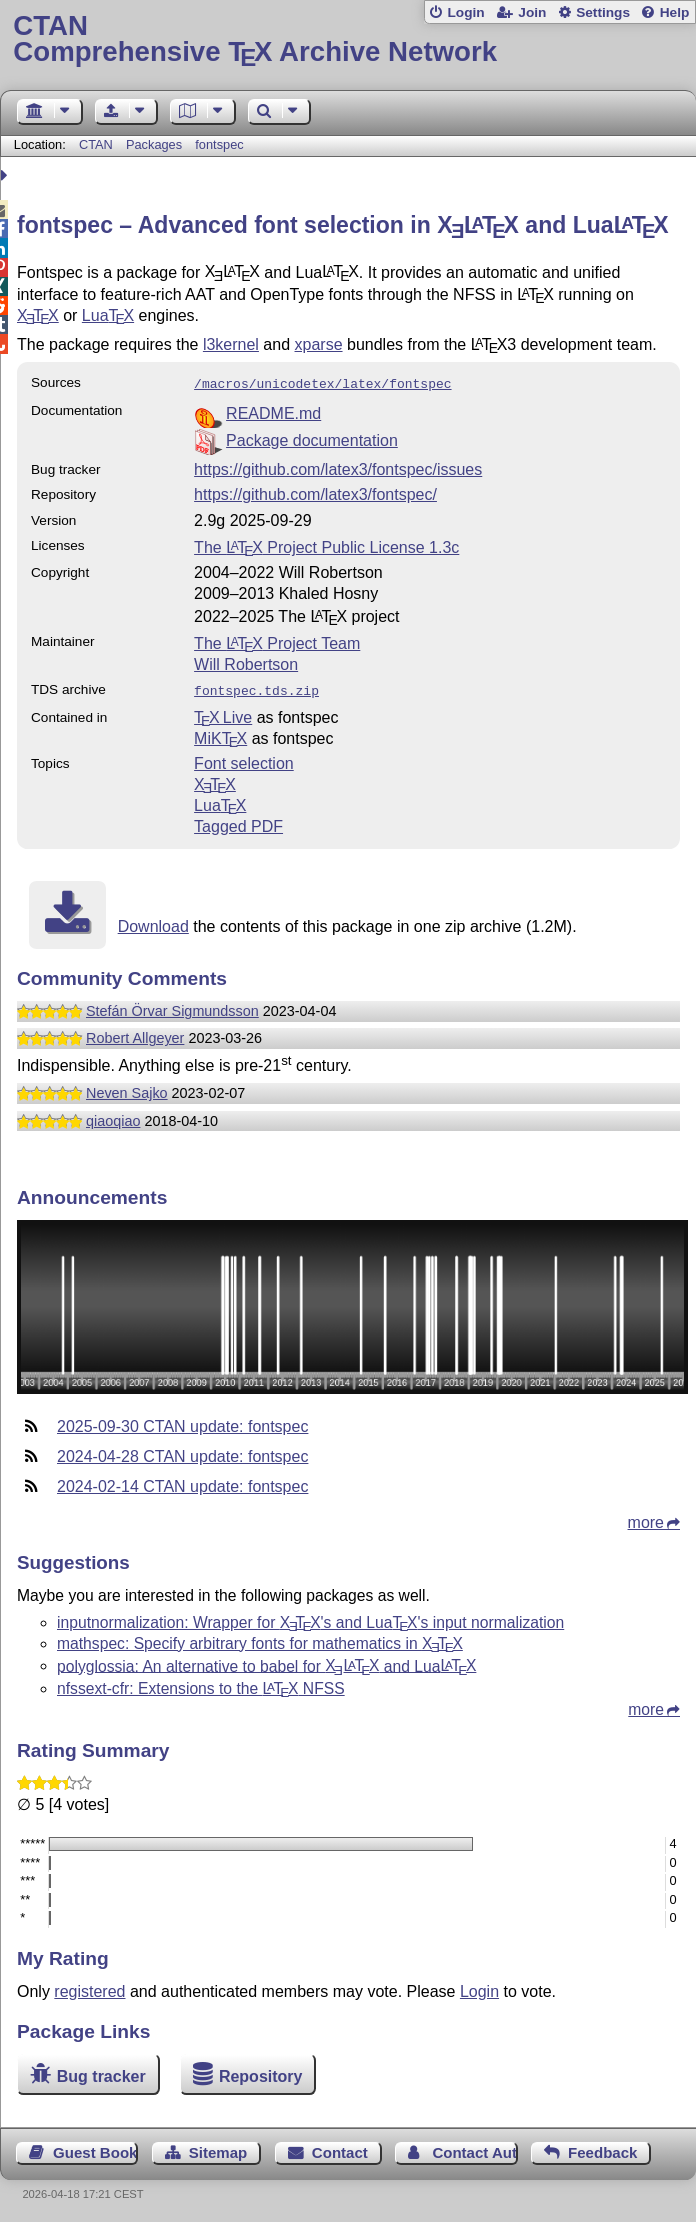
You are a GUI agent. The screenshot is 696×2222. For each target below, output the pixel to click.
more (646, 1518)
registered (89, 1987)
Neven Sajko (127, 1089)
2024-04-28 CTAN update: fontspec (182, 1452)
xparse (319, 344)
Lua (108, 315)
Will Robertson (246, 662)
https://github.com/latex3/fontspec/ (315, 492)
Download (153, 922)
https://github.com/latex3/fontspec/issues (338, 467)
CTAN (96, 144)
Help (675, 12)
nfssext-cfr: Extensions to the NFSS (201, 1684)
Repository (261, 2072)
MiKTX (220, 734)
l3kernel (231, 344)
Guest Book (95, 2148)
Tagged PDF (238, 822)
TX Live (223, 713)
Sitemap (218, 2148)
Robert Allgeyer (135, 1034)
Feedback (602, 2148)
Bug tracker (101, 2072)
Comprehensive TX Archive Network (347, 39)
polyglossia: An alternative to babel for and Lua (266, 1661)
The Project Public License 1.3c (326, 545)
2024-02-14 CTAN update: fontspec (182, 1482)
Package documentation (312, 438)
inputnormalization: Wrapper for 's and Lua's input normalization (310, 1618)
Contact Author (474, 2148)
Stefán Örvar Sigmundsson (172, 1007)
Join (532, 12)
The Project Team (277, 641)
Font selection (244, 759)
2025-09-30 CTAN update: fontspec (182, 1422)
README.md (273, 411)
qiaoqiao (113, 1117)
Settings (603, 12)
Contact (340, 2148)
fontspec (219, 144)
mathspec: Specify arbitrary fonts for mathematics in (260, 1639)
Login (465, 12)
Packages (156, 144)
